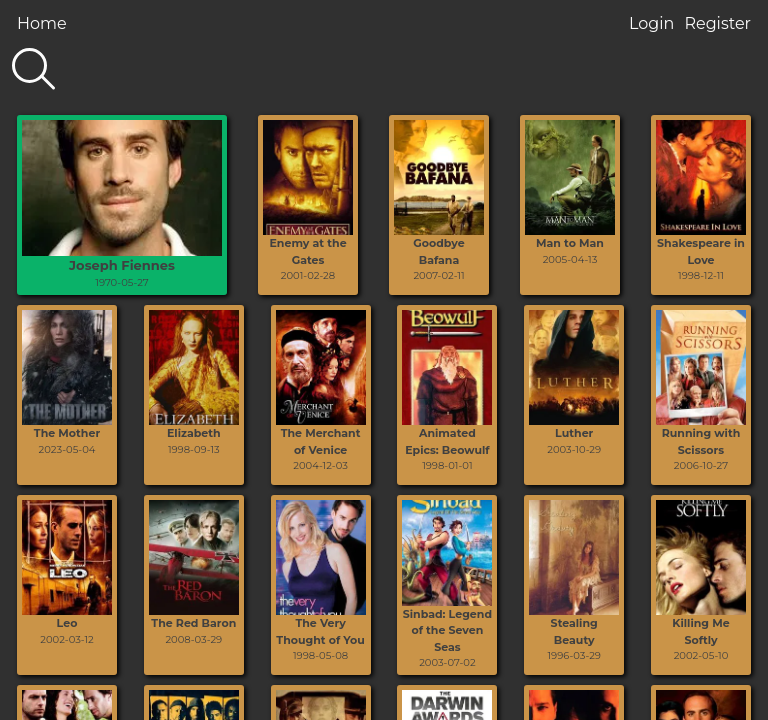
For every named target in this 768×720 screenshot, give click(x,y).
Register (717, 23)
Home (42, 23)
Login (651, 23)
